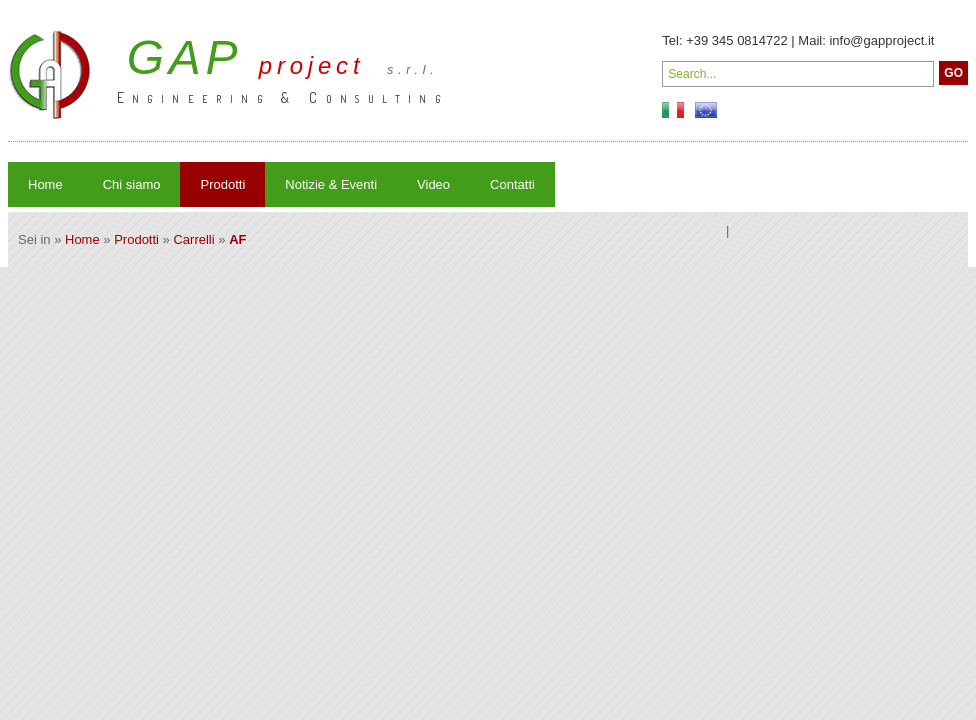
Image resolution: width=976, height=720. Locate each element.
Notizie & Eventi (331, 184)
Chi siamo (132, 184)
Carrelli (193, 239)
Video (433, 184)
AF (237, 239)
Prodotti (222, 184)
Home (45, 184)
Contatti (512, 184)
